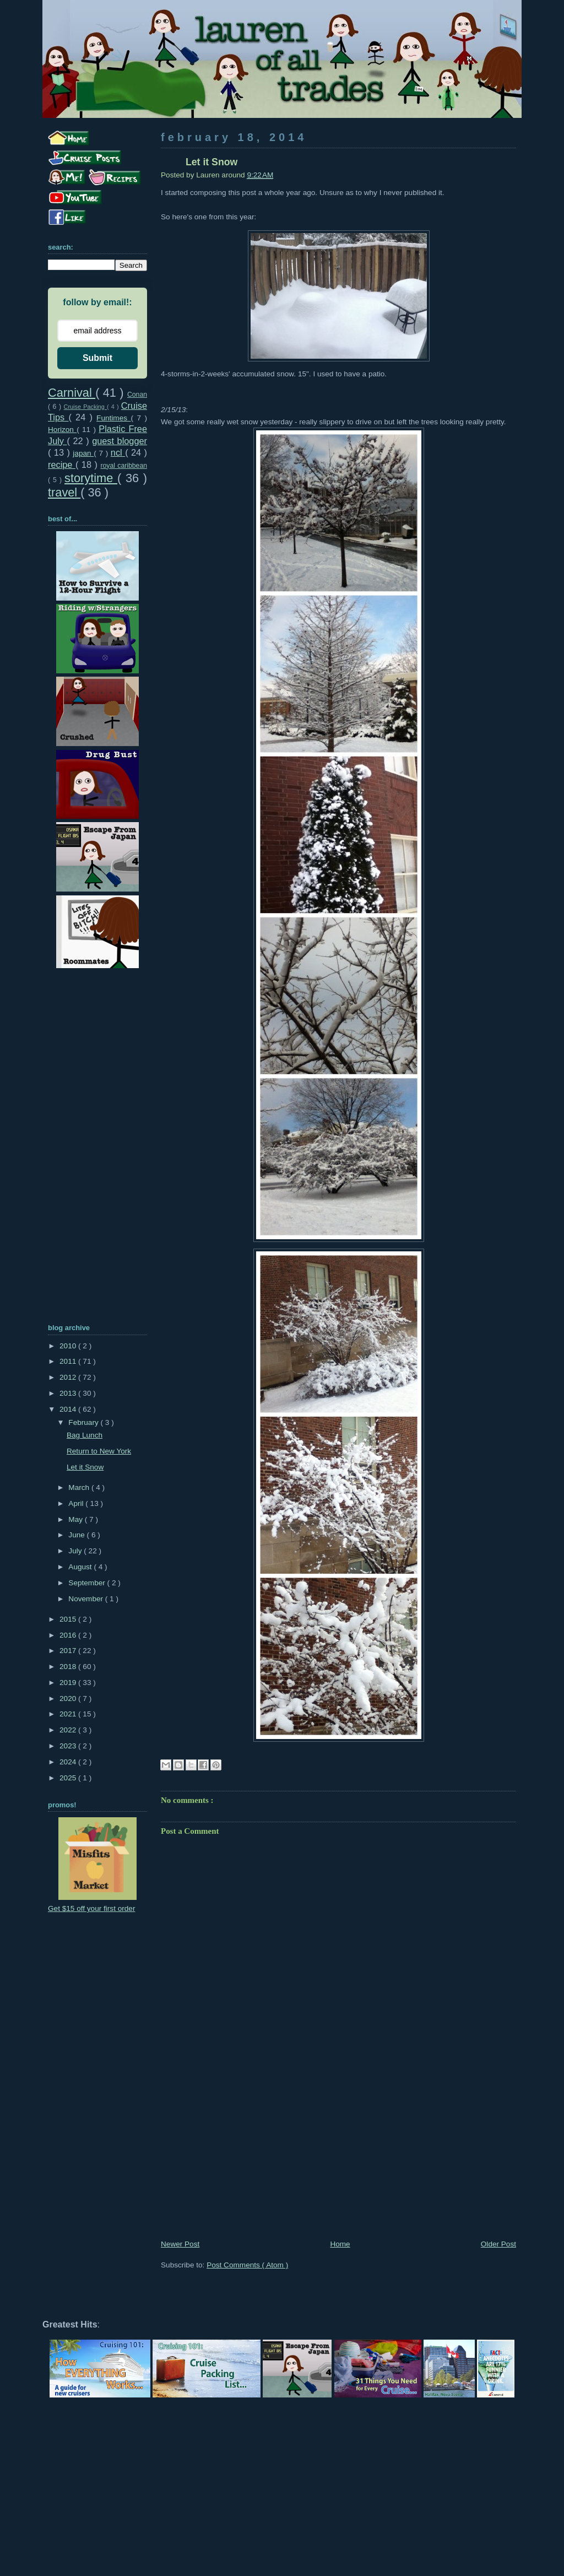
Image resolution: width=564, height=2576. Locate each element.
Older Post (498, 2244)
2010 (68, 1346)
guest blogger (119, 441)
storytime (90, 478)
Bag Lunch (84, 1435)
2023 (68, 1746)
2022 (68, 1730)
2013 (68, 1393)
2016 (68, 1635)
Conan (137, 394)
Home (340, 2244)
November (86, 1599)
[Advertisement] (338, 2155)
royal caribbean (123, 465)
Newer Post (180, 2244)
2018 (68, 1666)
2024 (68, 1762)
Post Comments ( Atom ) (247, 2265)
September (87, 1583)
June (77, 1535)
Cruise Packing (85, 406)
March (79, 1487)
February (84, 1422)
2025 (68, 1778)
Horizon (62, 429)
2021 (68, 1714)
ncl (118, 452)
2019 (68, 1682)
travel (64, 492)
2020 (68, 1698)
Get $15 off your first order (91, 1908)
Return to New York (99, 1451)
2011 (68, 1361)
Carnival (71, 392)
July (76, 1551)
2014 (68, 1409)
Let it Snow (85, 1467)
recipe (61, 464)
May (76, 1519)
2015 (68, 1619)
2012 (68, 1377)
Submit (97, 358)
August (81, 1567)
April (76, 1503)
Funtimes (113, 418)
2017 (68, 1650)
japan (83, 453)
